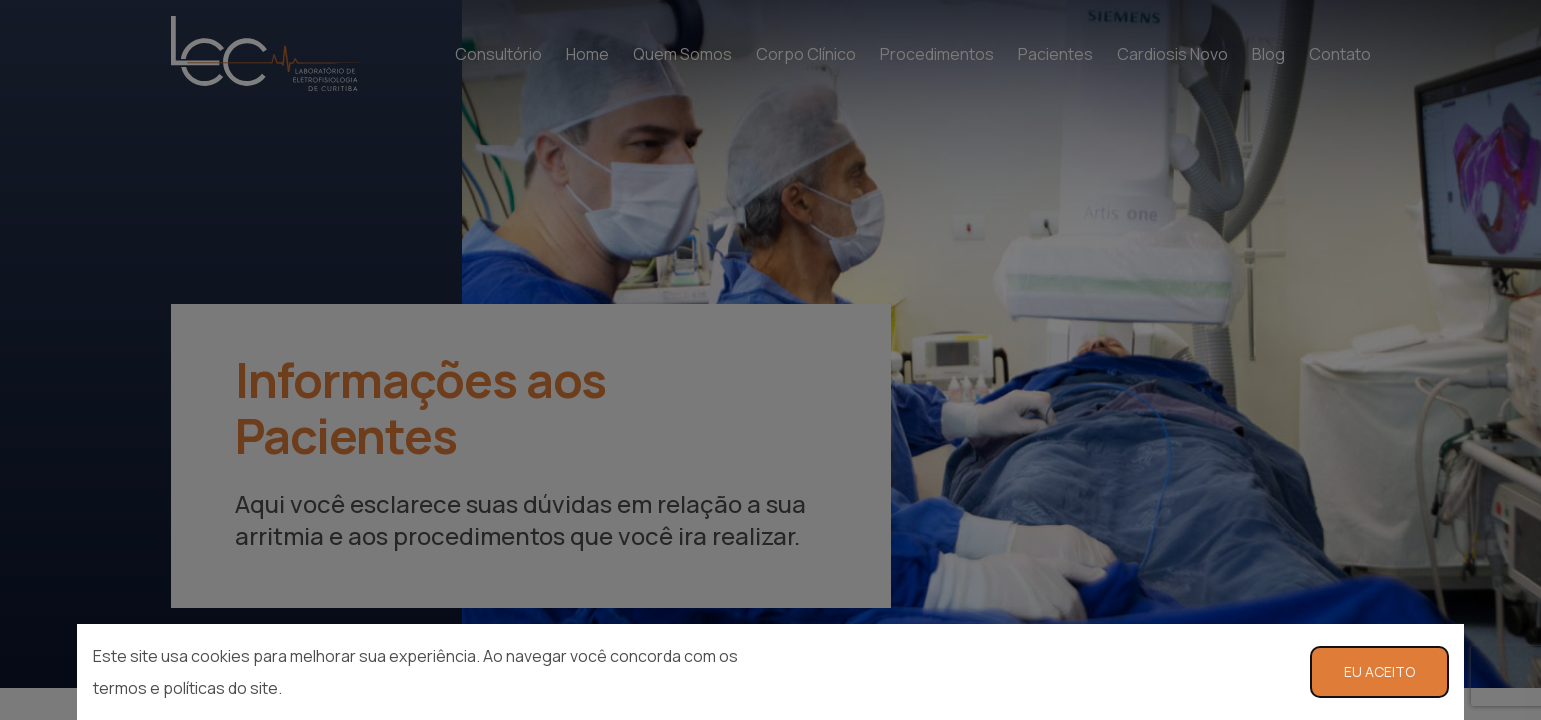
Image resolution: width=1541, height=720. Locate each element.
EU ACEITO (1379, 671)
